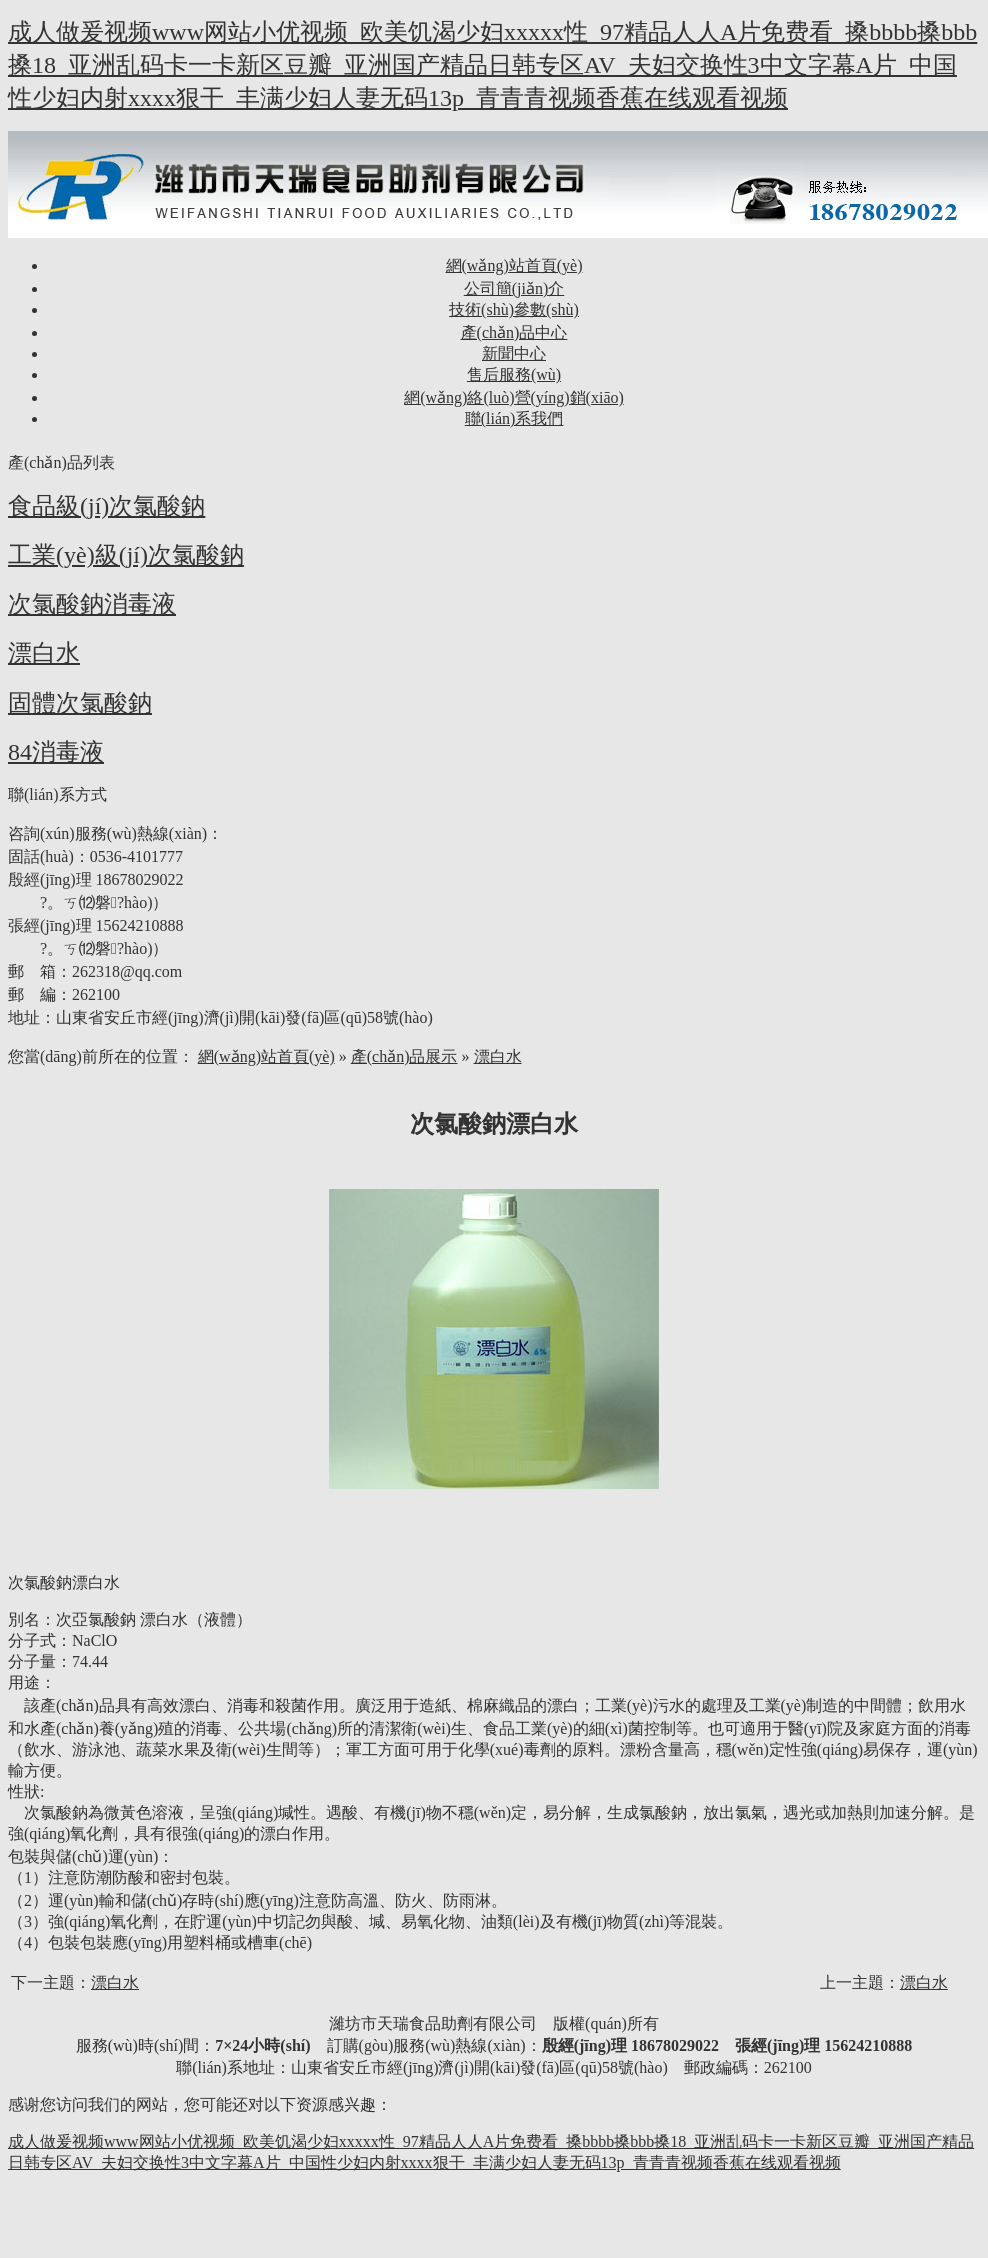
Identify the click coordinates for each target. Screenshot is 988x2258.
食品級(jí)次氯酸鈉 (106, 506)
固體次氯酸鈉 (80, 703)
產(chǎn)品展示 (404, 1056)
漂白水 (44, 653)
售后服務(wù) (514, 374)
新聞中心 (514, 353)
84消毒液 (56, 752)
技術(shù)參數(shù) (514, 309)
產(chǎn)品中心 (514, 332)
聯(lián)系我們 (514, 418)
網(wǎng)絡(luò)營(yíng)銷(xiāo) (514, 397)
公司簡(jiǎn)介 (514, 288)
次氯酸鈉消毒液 (92, 604)
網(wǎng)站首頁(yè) (514, 265)
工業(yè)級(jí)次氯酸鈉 (126, 555)
